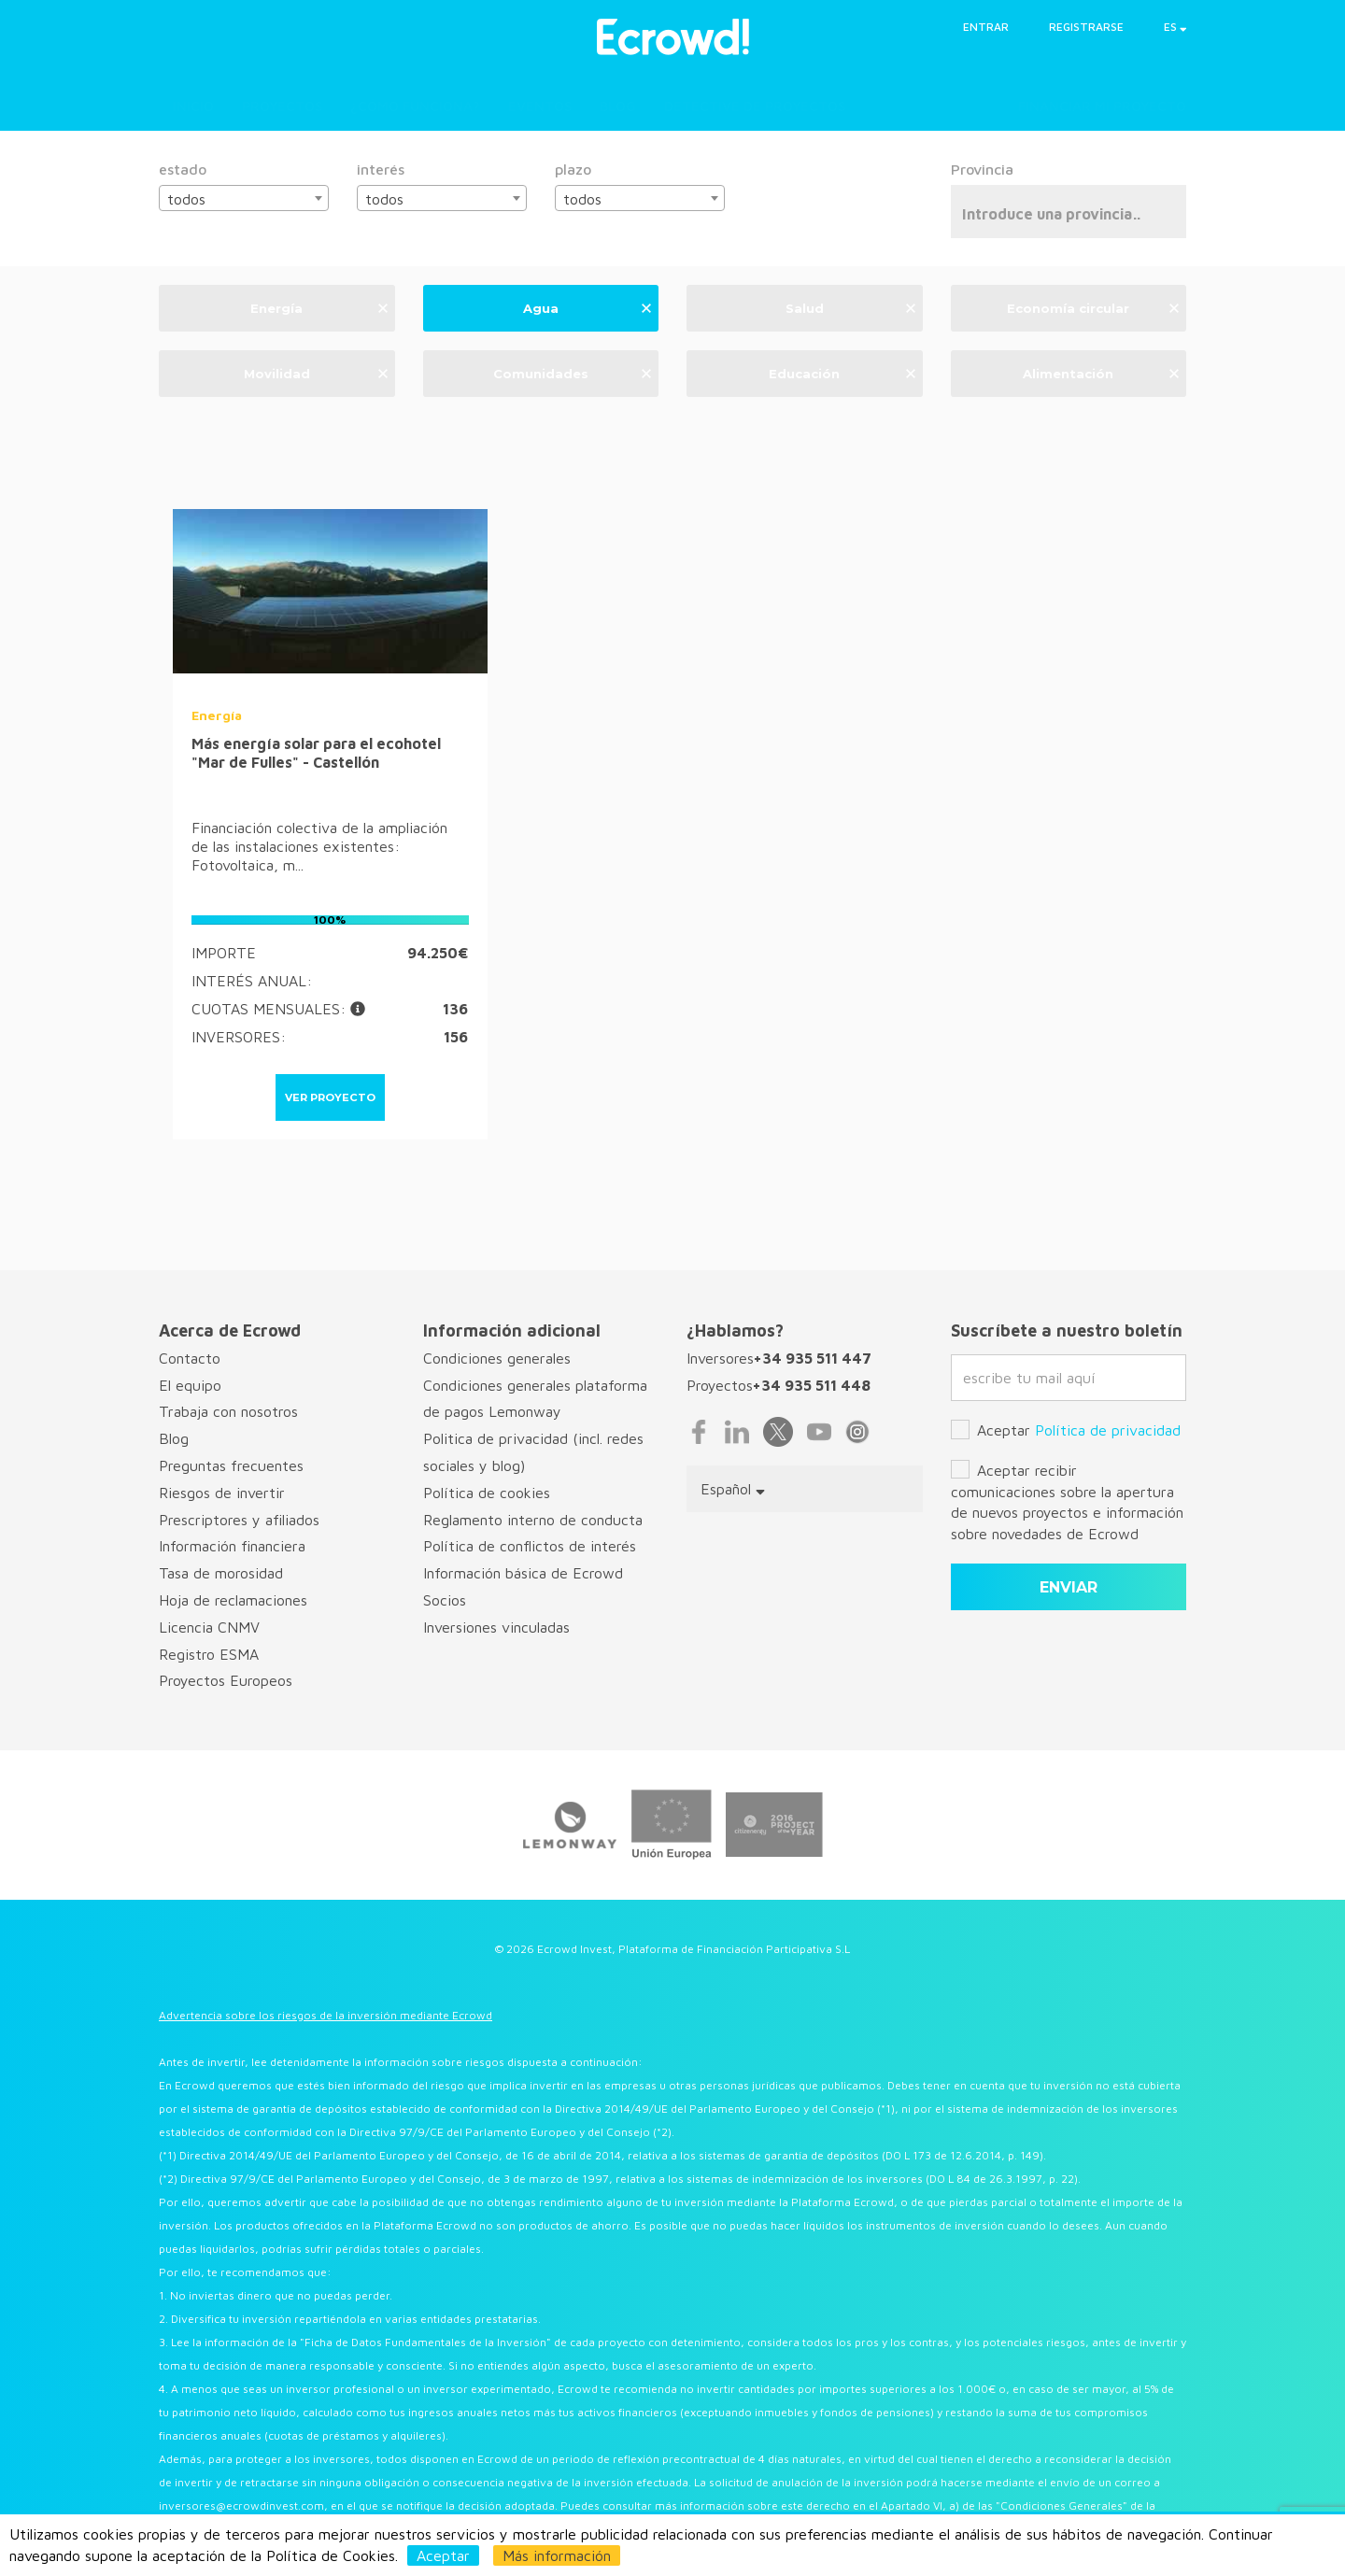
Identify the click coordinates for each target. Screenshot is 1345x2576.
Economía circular (1093, 307)
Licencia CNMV (209, 1627)
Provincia (982, 169)
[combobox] (244, 198)
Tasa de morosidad (221, 1572)
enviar (1068, 1587)
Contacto (189, 1358)
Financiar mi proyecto (1102, 106)
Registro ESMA (209, 1654)
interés (380, 169)
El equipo (190, 1385)
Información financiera (232, 1545)
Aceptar (443, 2555)
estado (182, 169)
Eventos (540, 106)
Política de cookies (486, 1492)
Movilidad (316, 373)
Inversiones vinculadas (496, 1627)
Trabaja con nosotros (228, 1411)
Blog (618, 106)
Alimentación (1101, 373)
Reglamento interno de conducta (533, 1519)
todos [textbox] (186, 199)
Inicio (193, 106)
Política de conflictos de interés (529, 1545)
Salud (850, 307)
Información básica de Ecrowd (523, 1572)
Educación (841, 373)
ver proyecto (330, 1097)
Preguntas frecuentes (231, 1465)
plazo (573, 169)
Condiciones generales (497, 1358)
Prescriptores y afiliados (239, 1519)
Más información (557, 2555)
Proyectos (282, 106)
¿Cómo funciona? (415, 106)
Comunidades (572, 373)
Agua (587, 307)
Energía (318, 307)
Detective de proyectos (754, 106)
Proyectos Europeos (225, 1680)
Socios (444, 1600)
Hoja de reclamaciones (233, 1600)
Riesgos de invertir (222, 1492)
